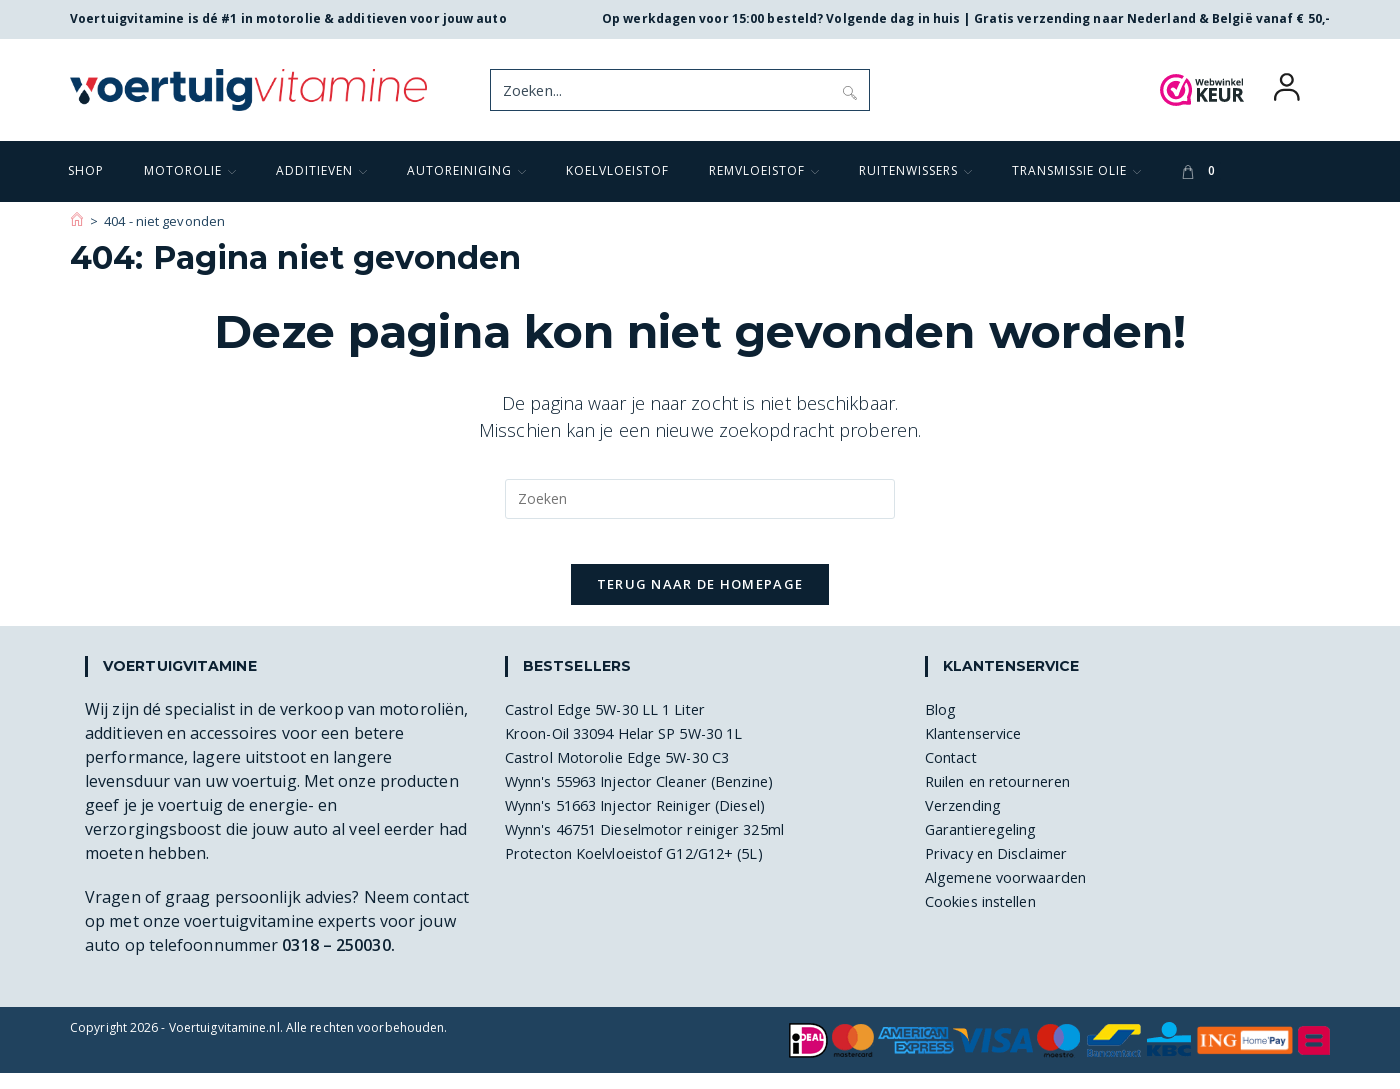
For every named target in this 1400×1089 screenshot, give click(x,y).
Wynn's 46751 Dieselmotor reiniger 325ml (664, 845)
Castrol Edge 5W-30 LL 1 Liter (617, 725)
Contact (954, 773)
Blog (942, 725)
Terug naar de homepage (700, 600)
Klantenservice (980, 749)
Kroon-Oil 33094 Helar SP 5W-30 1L (638, 749)
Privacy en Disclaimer (1005, 869)
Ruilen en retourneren (1010, 797)
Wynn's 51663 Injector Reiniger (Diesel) (653, 821)
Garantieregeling (990, 845)
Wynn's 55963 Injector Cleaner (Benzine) (658, 797)
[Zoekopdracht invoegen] (700, 499)
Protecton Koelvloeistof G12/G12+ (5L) (650, 869)
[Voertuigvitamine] (77, 221)
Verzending (968, 821)
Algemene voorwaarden (1015, 893)
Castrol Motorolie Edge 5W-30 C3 (631, 773)
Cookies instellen (990, 917)
